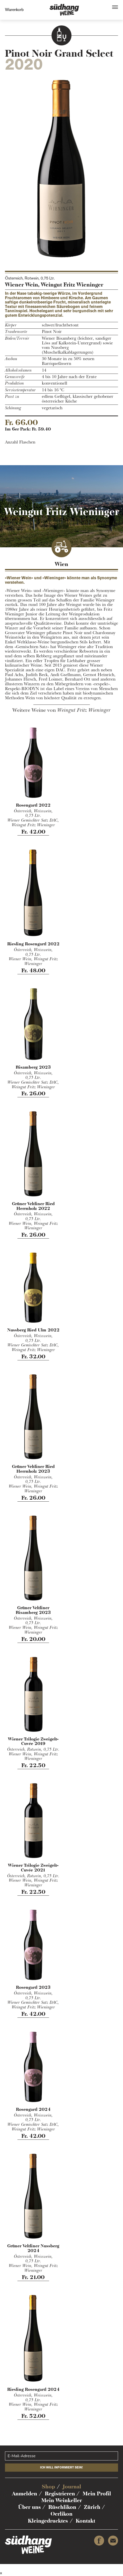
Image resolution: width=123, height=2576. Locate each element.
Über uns (29, 2507)
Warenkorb (14, 9)
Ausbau (11, 359)
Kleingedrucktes (48, 2520)
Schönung (13, 408)
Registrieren (60, 2493)
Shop (48, 2486)
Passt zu (12, 396)
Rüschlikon (62, 2507)
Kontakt (85, 2520)
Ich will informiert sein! (61, 2467)
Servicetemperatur (20, 390)
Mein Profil (97, 2493)
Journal (72, 2486)
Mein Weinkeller (61, 2500)
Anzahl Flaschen (20, 442)
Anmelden (24, 2493)
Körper (11, 325)
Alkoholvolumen (18, 370)
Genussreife (15, 377)
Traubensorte (16, 331)
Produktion (14, 383)
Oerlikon (61, 2513)
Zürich (92, 2507)
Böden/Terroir (17, 338)
